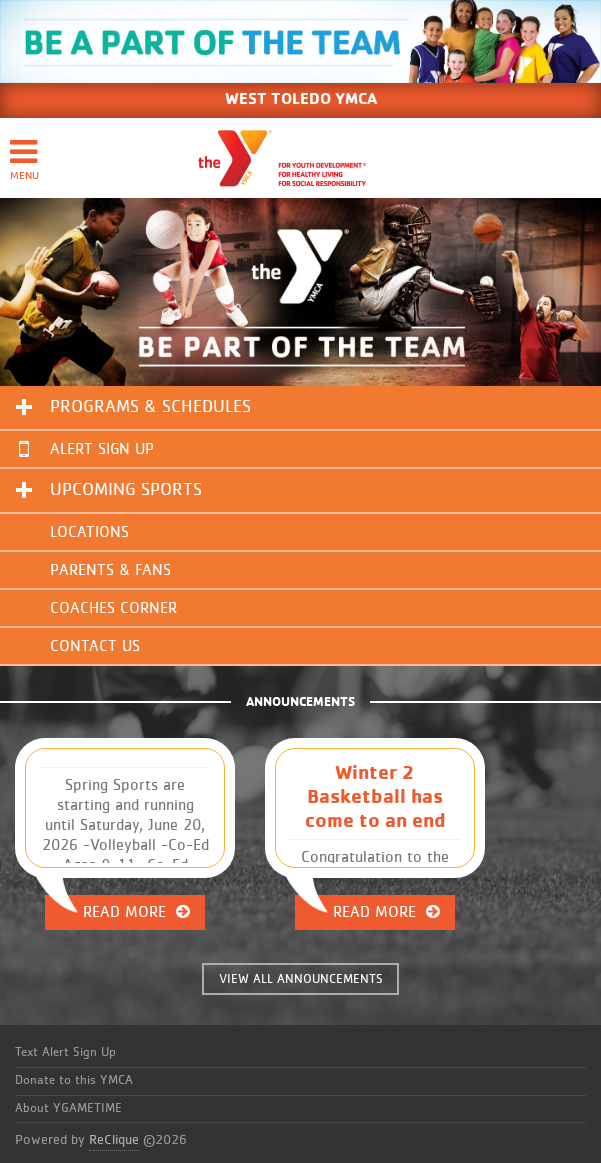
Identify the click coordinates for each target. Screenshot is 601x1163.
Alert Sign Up (86, 448)
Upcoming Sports (126, 490)
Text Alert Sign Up (65, 1052)
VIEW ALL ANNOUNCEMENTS (301, 979)
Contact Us (95, 646)
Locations (89, 532)
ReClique (114, 1140)
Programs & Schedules (150, 407)
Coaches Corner (113, 608)
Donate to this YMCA (74, 1080)
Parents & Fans (110, 570)
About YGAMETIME (68, 1108)
